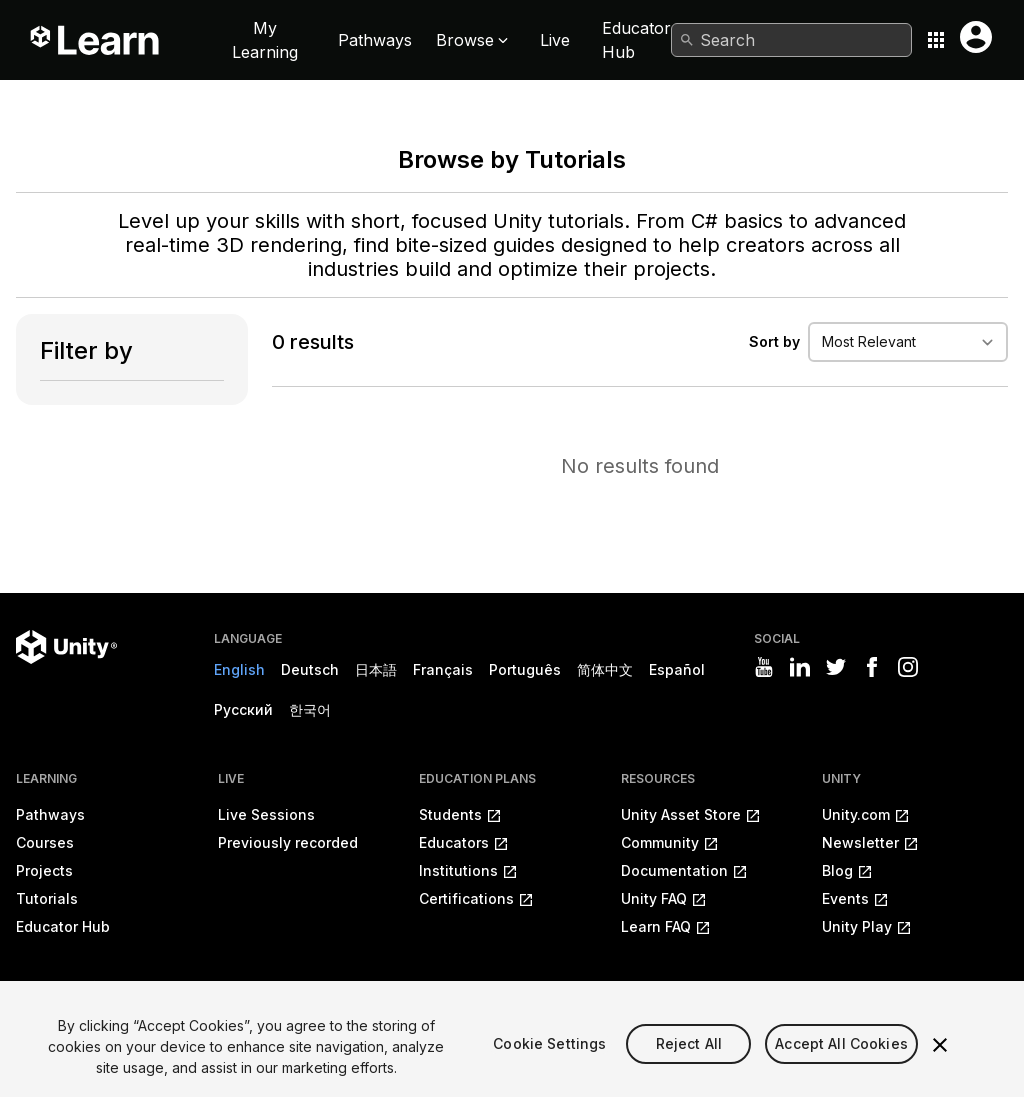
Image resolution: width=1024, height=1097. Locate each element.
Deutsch (310, 669)
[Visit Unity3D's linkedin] (800, 667)
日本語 (376, 669)
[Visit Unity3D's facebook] (872, 667)
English (239, 669)
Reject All (689, 1061)
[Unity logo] (66, 647)
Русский (243, 709)
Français (443, 669)
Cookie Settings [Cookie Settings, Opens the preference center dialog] (549, 1061)
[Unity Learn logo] (96, 40)
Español (677, 669)
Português (525, 669)
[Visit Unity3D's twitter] (836, 667)
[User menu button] (976, 37)
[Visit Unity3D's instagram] (908, 667)
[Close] (940, 1062)
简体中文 (605, 669)
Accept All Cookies (841, 1061)
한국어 (310, 709)
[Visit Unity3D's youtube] (764, 667)
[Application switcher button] (936, 40)
